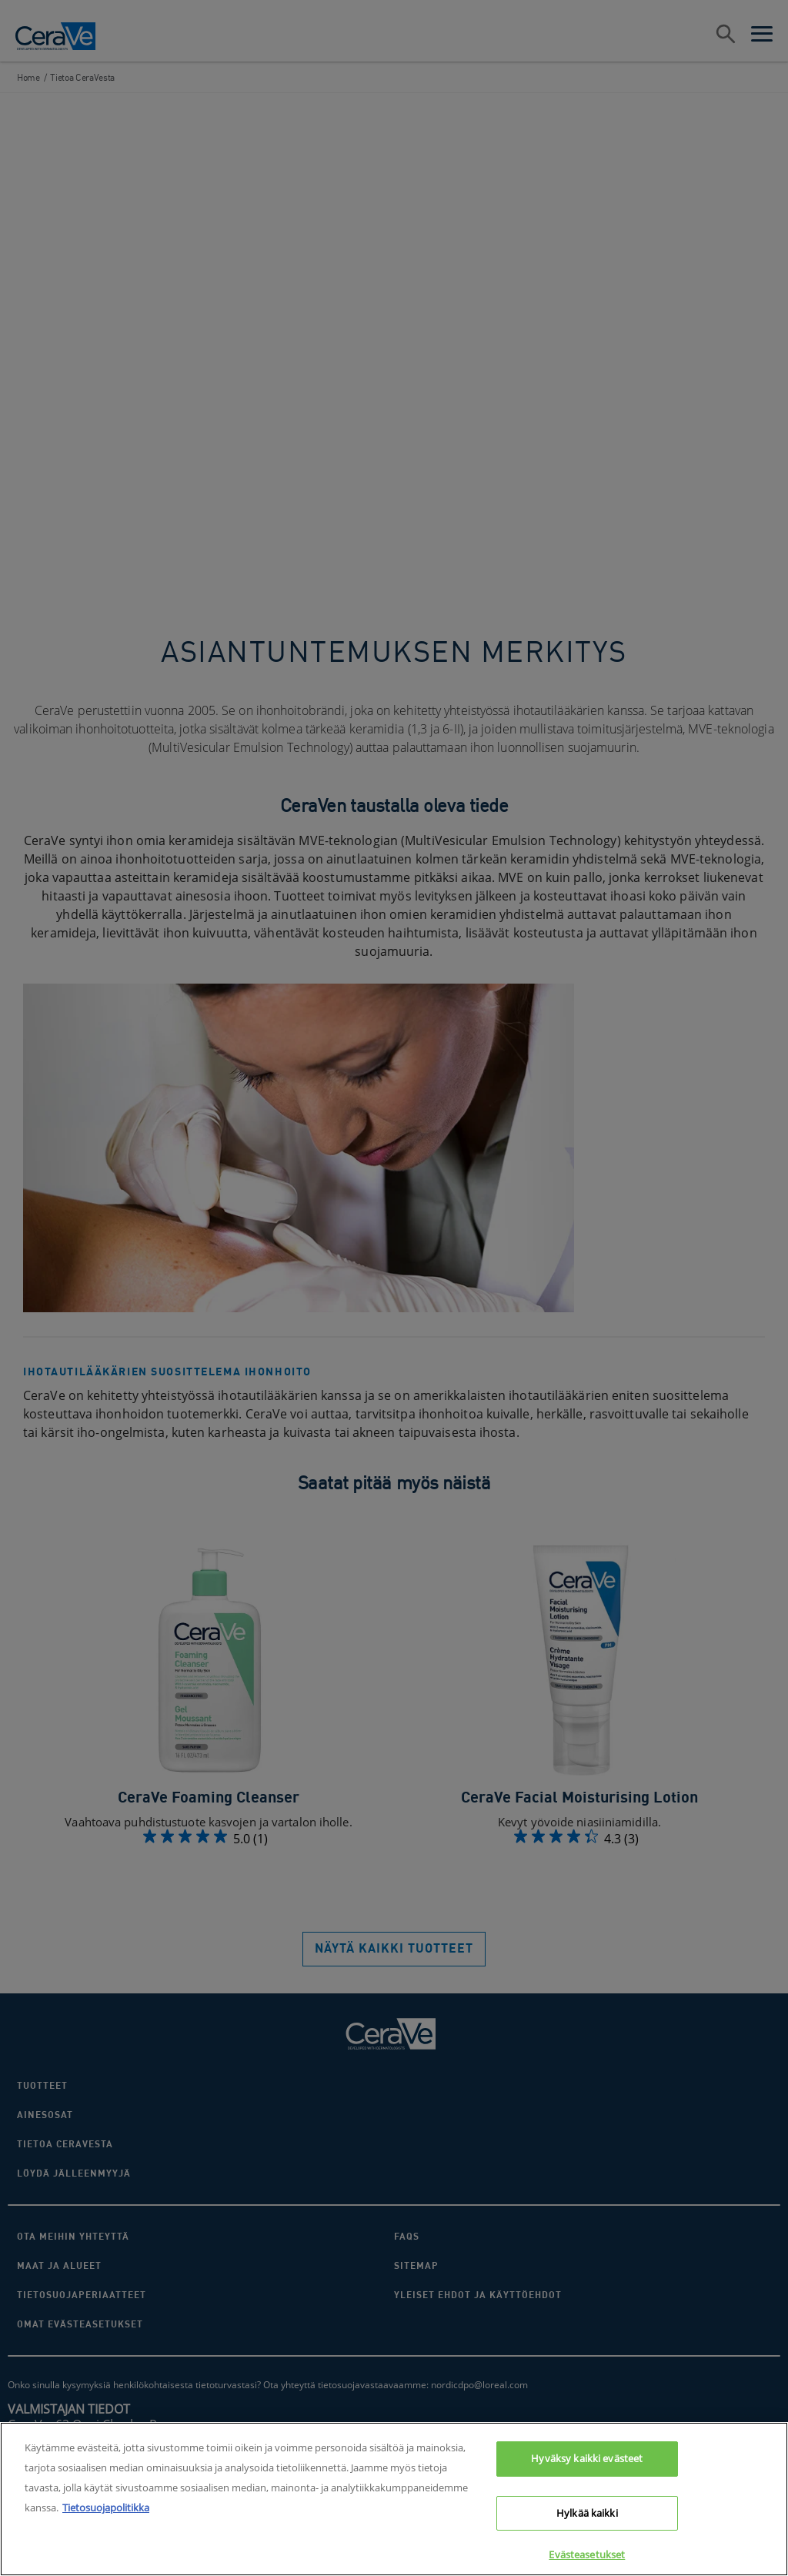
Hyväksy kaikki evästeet (587, 2467)
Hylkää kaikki (587, 2522)
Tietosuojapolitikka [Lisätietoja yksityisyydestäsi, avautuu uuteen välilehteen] (105, 2517)
